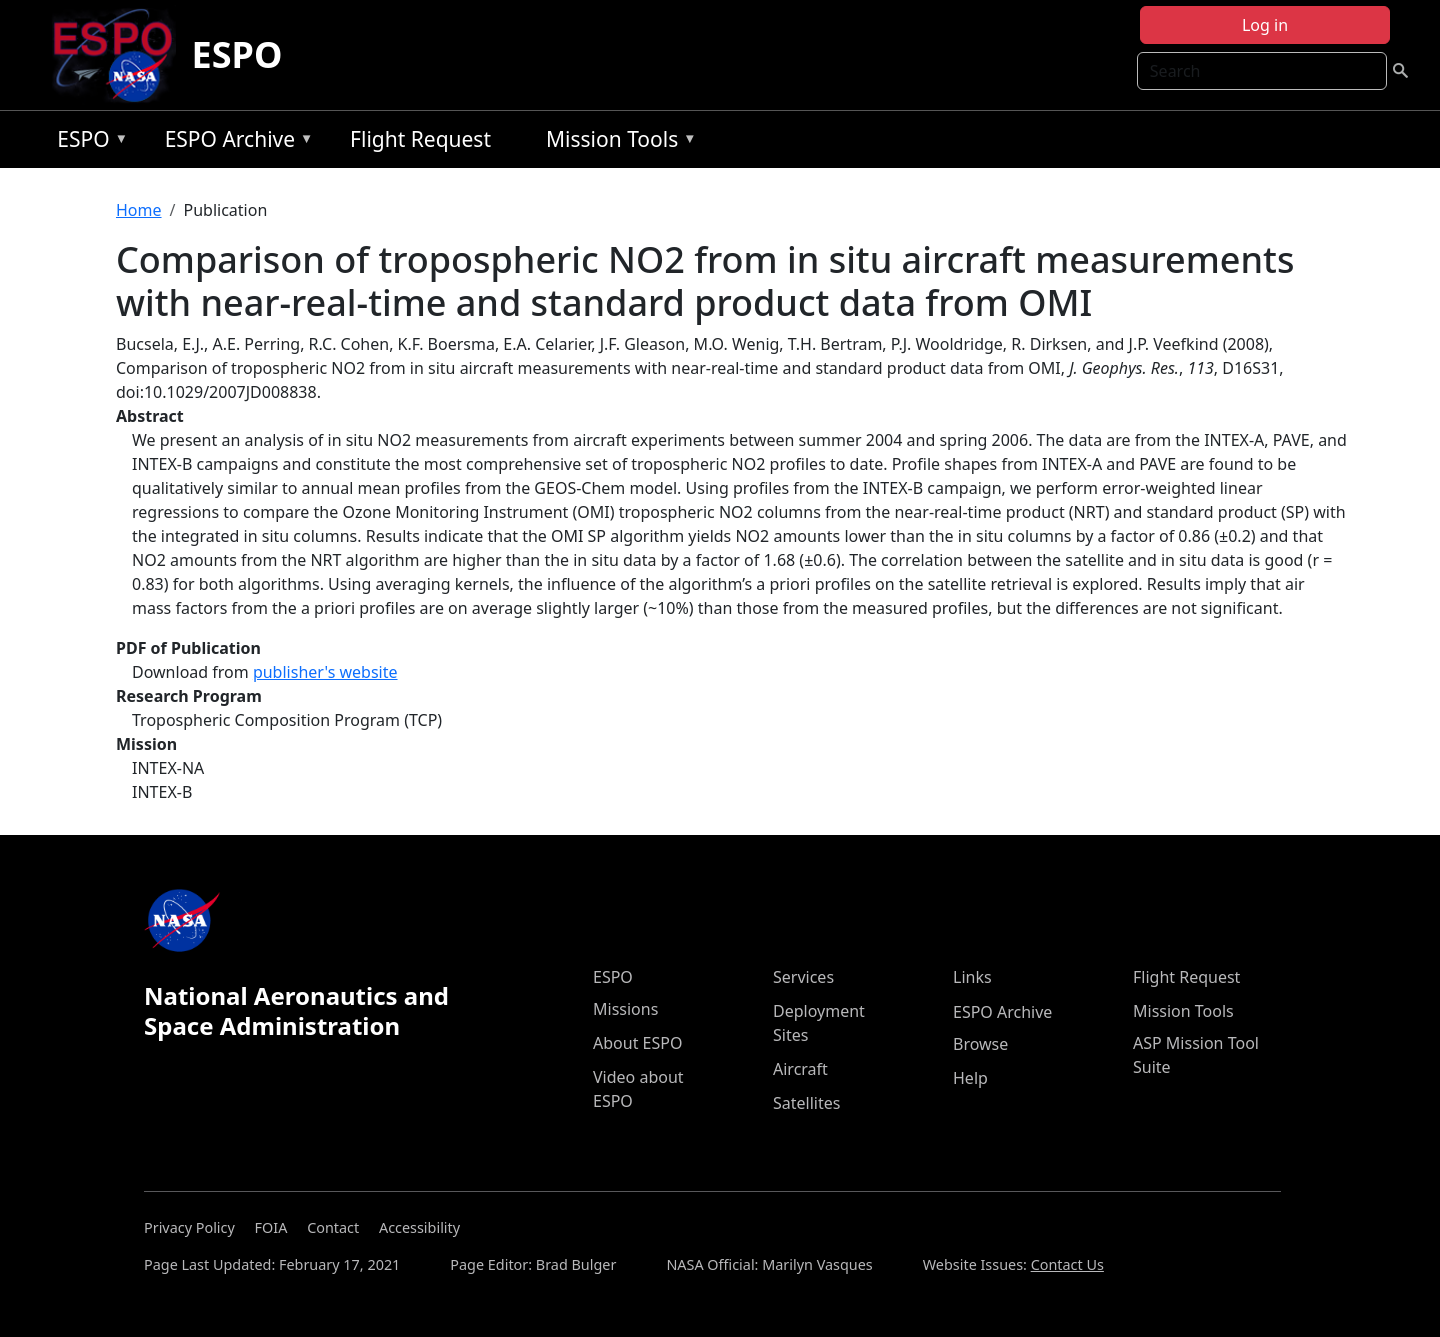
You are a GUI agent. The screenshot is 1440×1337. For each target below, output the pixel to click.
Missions (625, 1009)
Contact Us (1067, 1264)
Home (139, 210)
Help (970, 1078)
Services (803, 977)
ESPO (237, 54)
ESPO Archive (234, 142)
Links (972, 977)
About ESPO (637, 1043)
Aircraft (800, 1069)
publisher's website (325, 672)
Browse (980, 1044)
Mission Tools (616, 142)
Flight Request (420, 139)
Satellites (806, 1103)
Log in (1265, 25)
